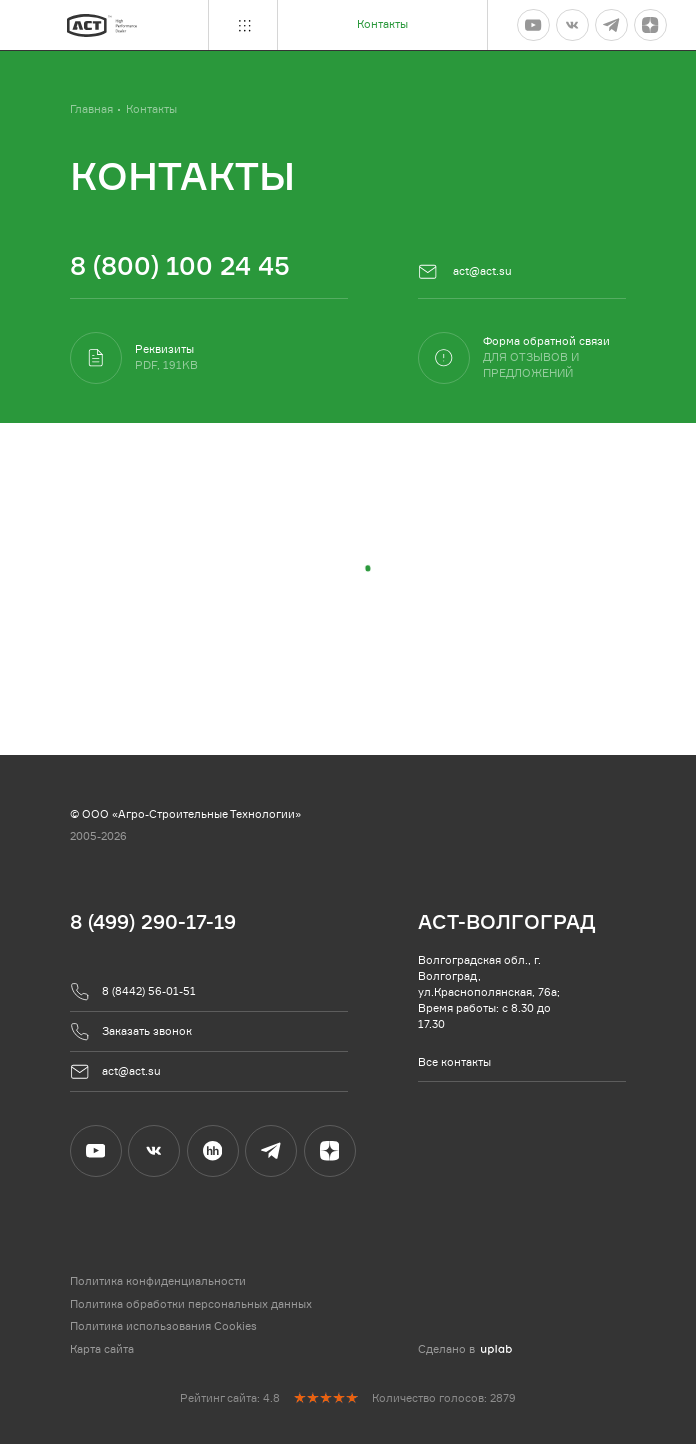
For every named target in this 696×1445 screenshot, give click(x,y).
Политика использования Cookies (163, 1328)
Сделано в (465, 1350)
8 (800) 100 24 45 (180, 265)
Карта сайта (102, 1350)
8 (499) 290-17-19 (153, 922)
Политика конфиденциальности (158, 1283)
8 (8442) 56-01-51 (133, 993)
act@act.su (465, 272)
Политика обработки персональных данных (191, 1305)
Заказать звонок (131, 1033)
